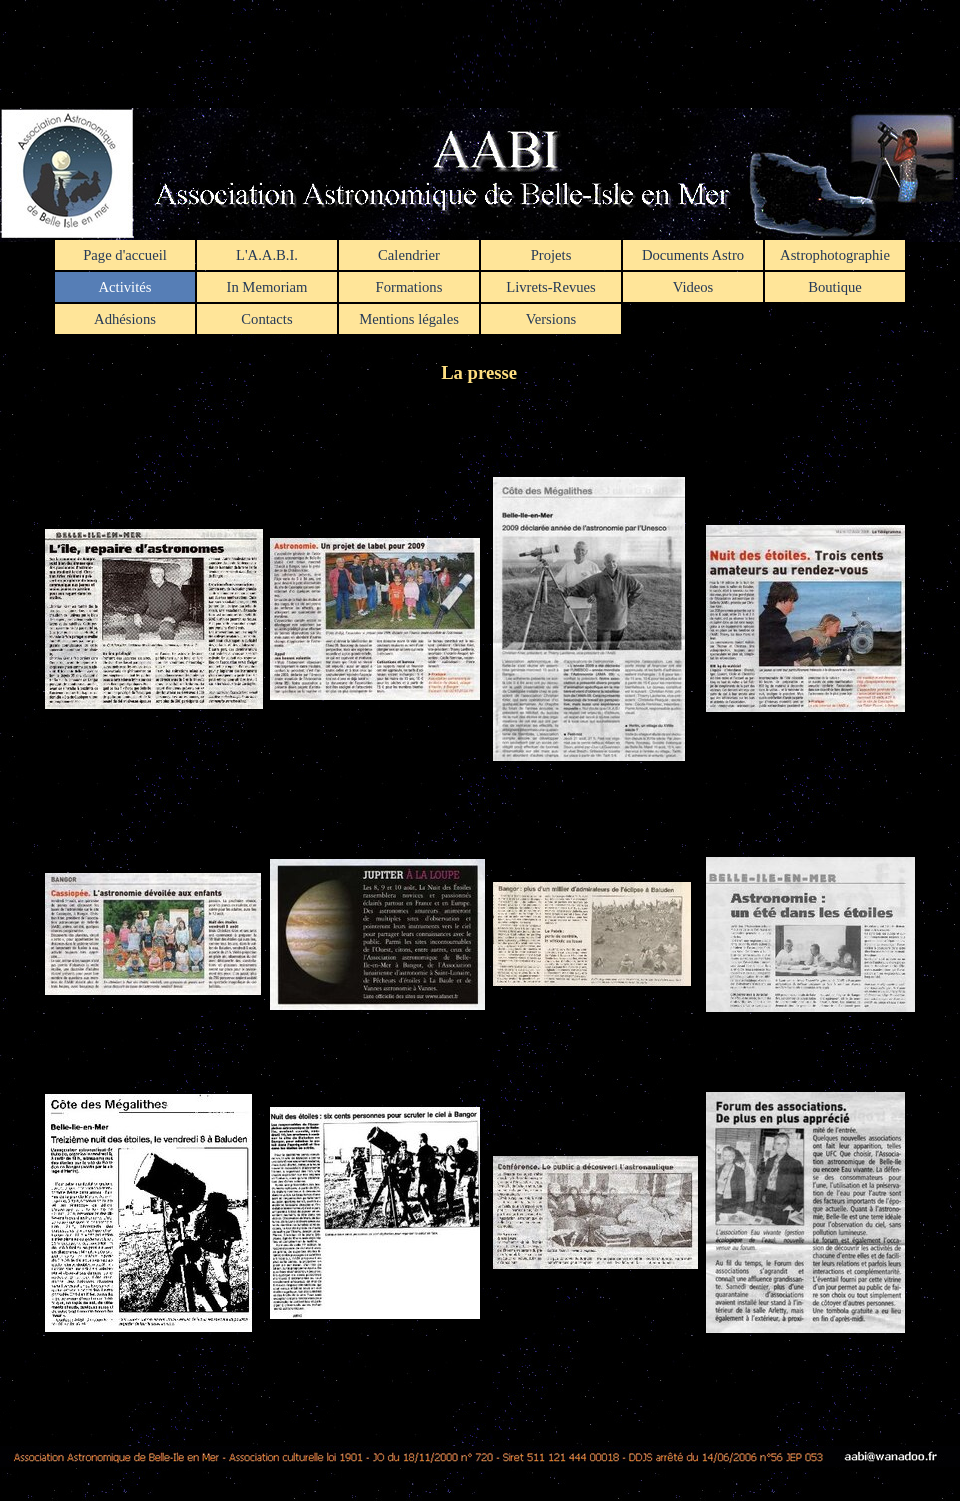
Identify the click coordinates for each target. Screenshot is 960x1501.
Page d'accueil (125, 255)
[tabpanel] (480, 898)
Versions (551, 319)
